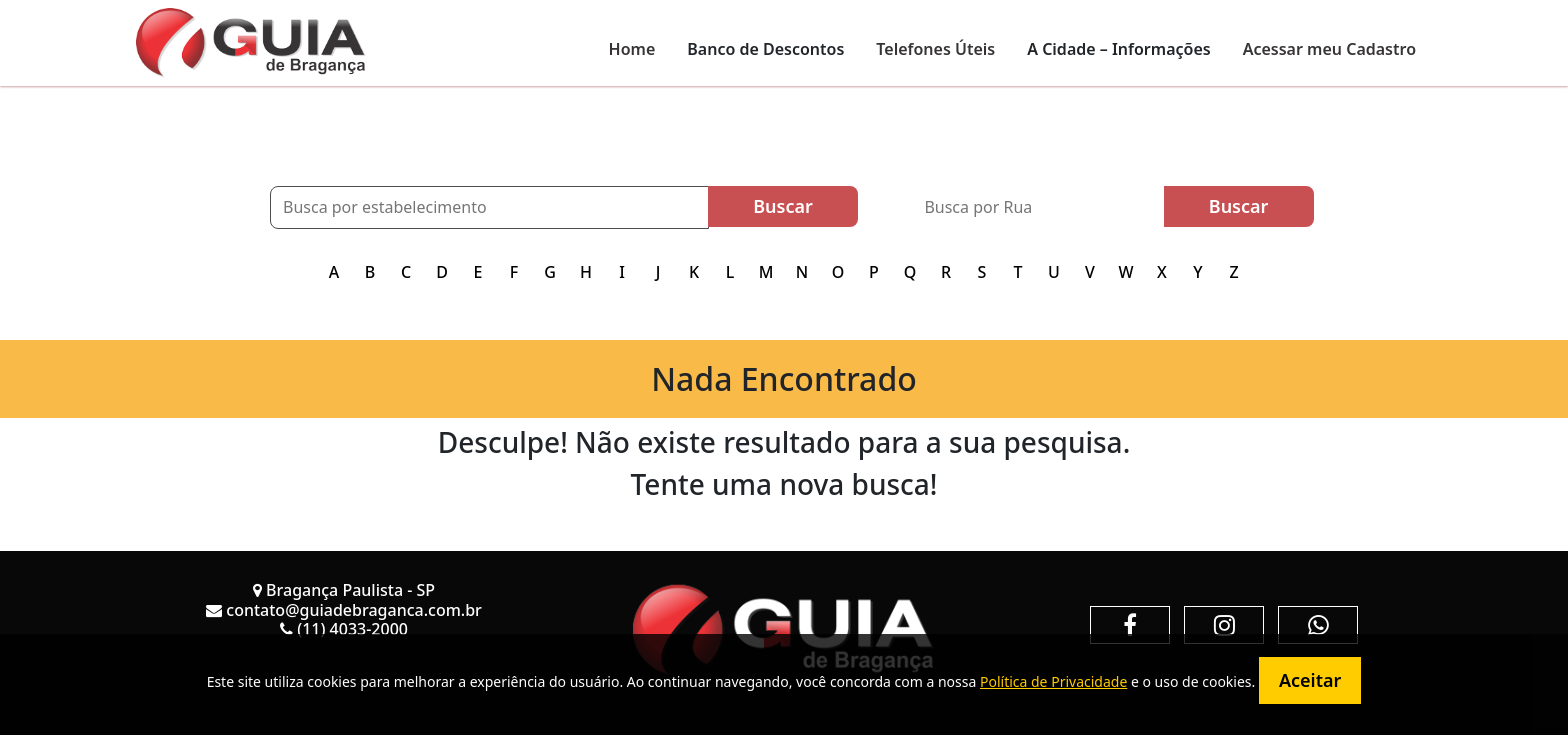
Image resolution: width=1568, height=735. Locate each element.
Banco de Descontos (765, 49)
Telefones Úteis (935, 49)
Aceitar (1310, 680)
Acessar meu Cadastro (1329, 49)
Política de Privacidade (1053, 681)
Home (632, 49)
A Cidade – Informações (1118, 49)
